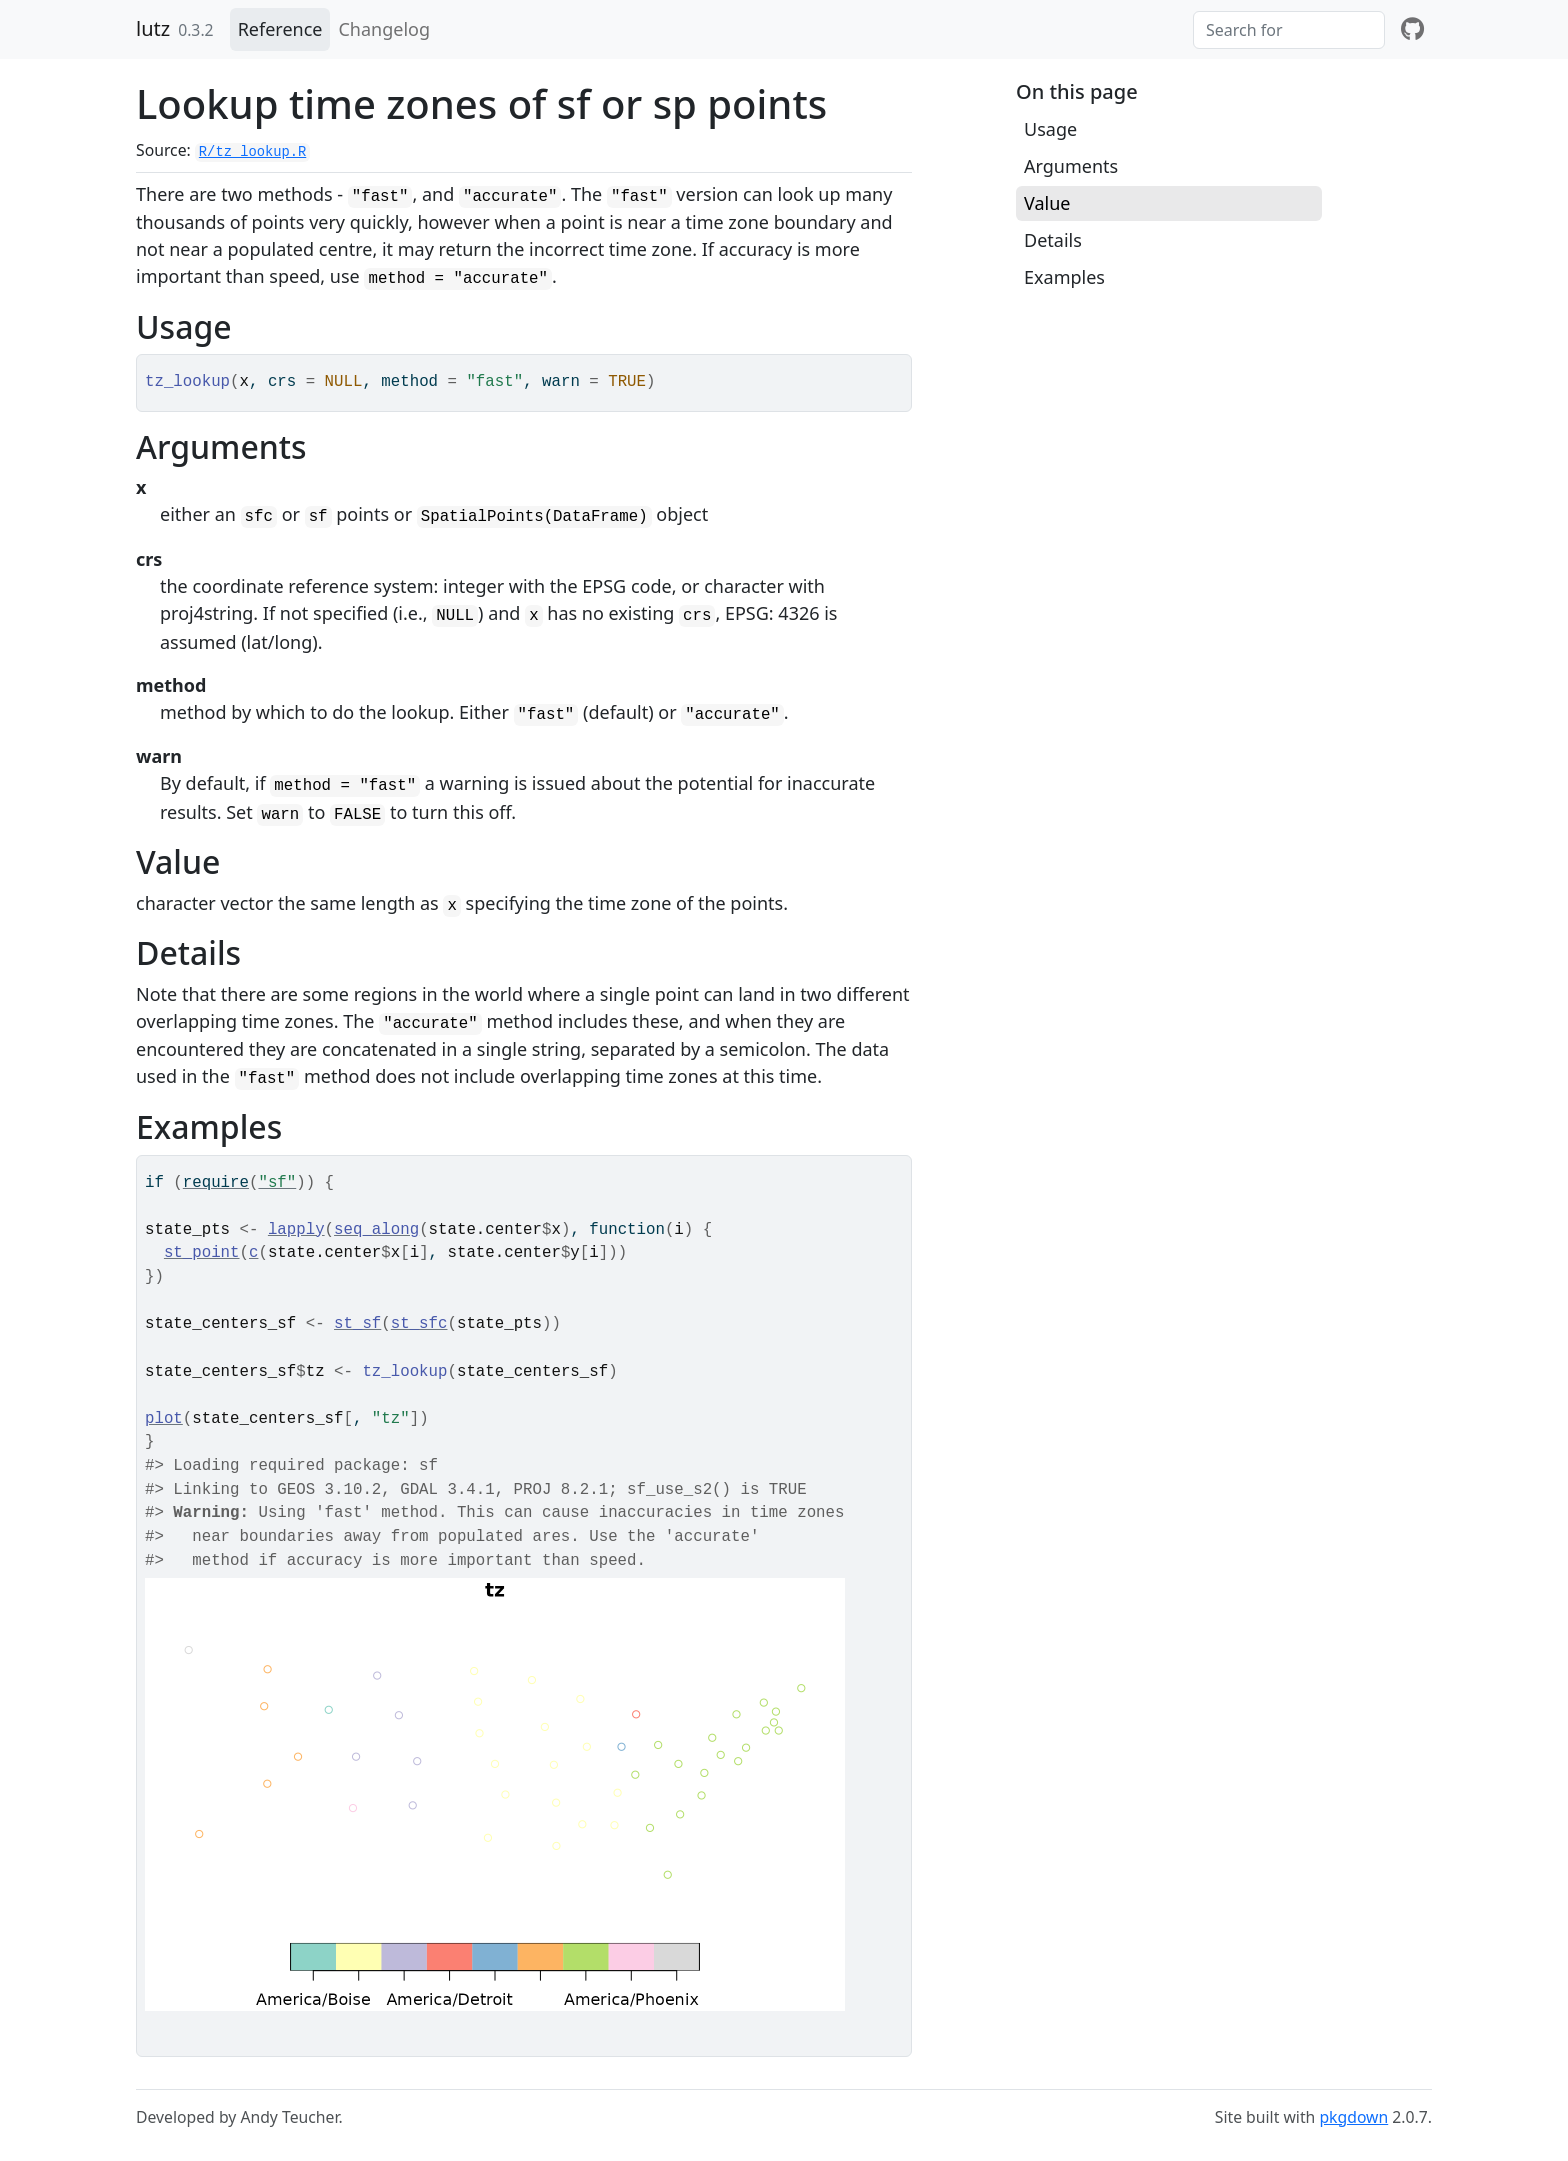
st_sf (357, 1324)
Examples (1064, 277)
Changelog (384, 29)
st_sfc (419, 1324)
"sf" (277, 1183)
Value (1047, 203)
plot (164, 1419)
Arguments (1071, 166)
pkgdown (1353, 2117)
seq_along (376, 1230)
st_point (202, 1253)
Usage (1050, 129)
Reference (280, 29)
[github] (1412, 29)
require (216, 1183)
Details (1053, 240)
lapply (296, 1230)
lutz (153, 28)
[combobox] (1289, 30)
